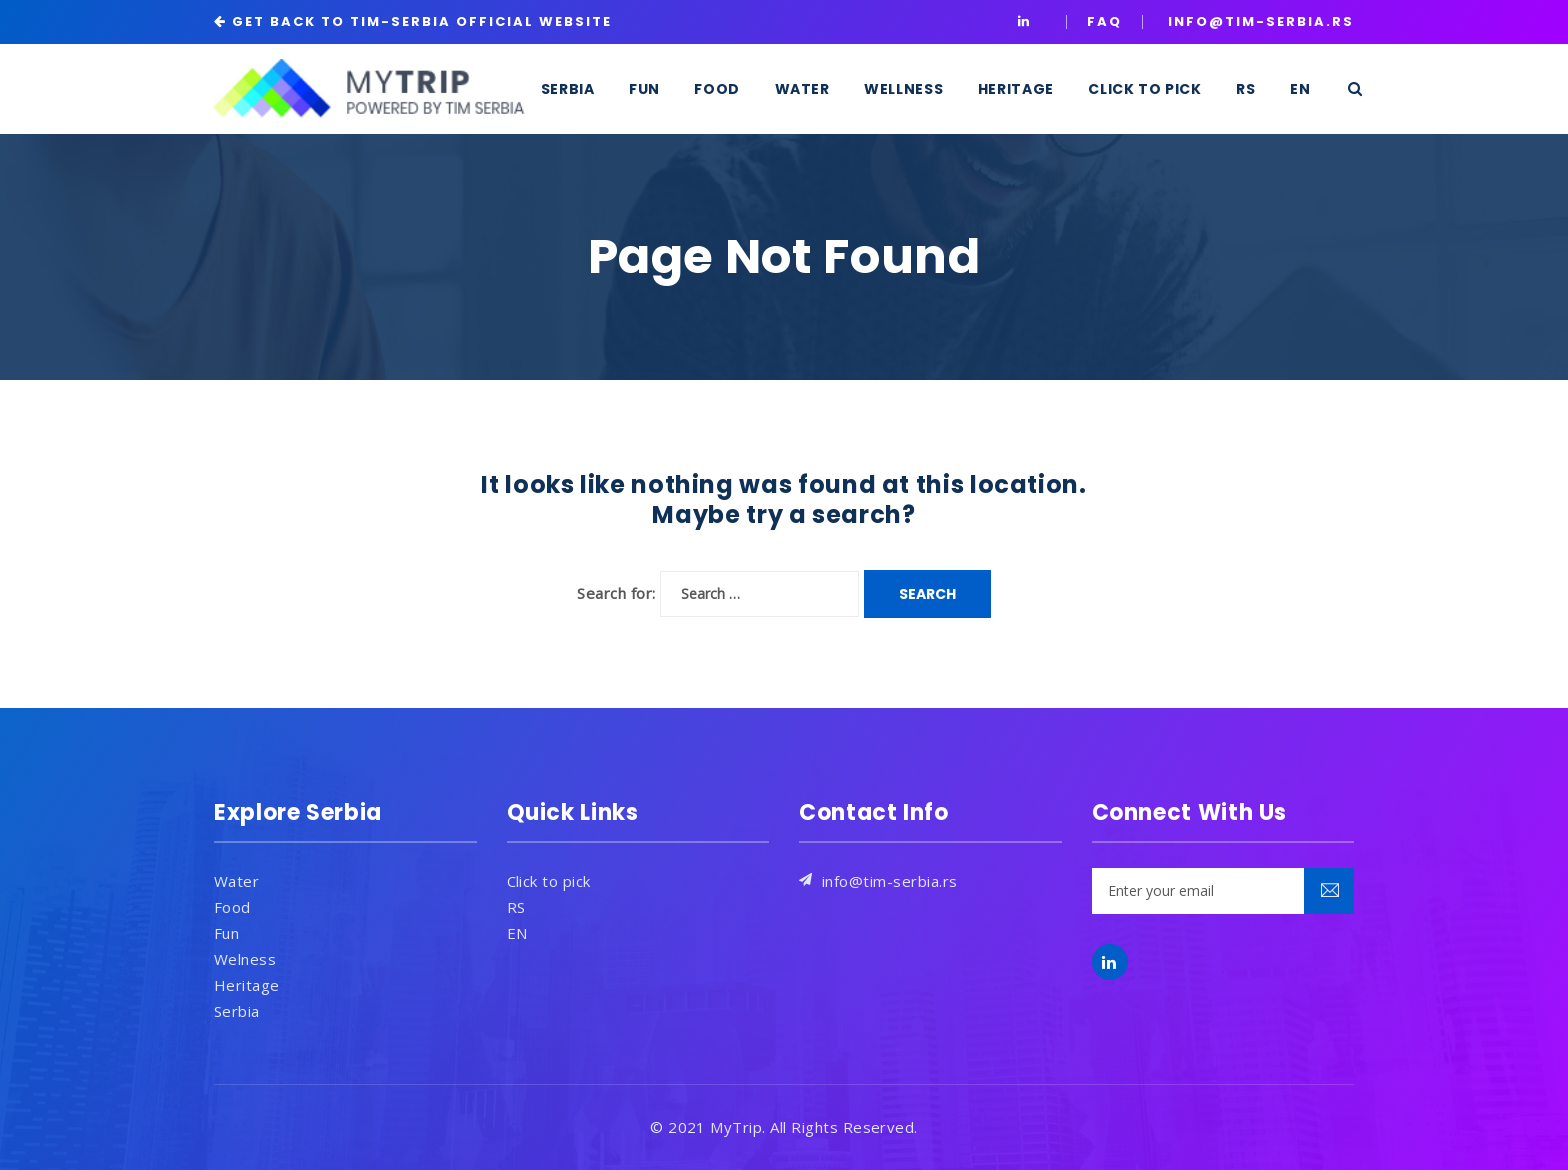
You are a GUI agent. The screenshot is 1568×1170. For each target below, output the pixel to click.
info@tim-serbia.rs (890, 881)
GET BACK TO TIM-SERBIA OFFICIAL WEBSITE (422, 21)
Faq (1104, 21)
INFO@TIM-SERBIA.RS (1261, 21)
